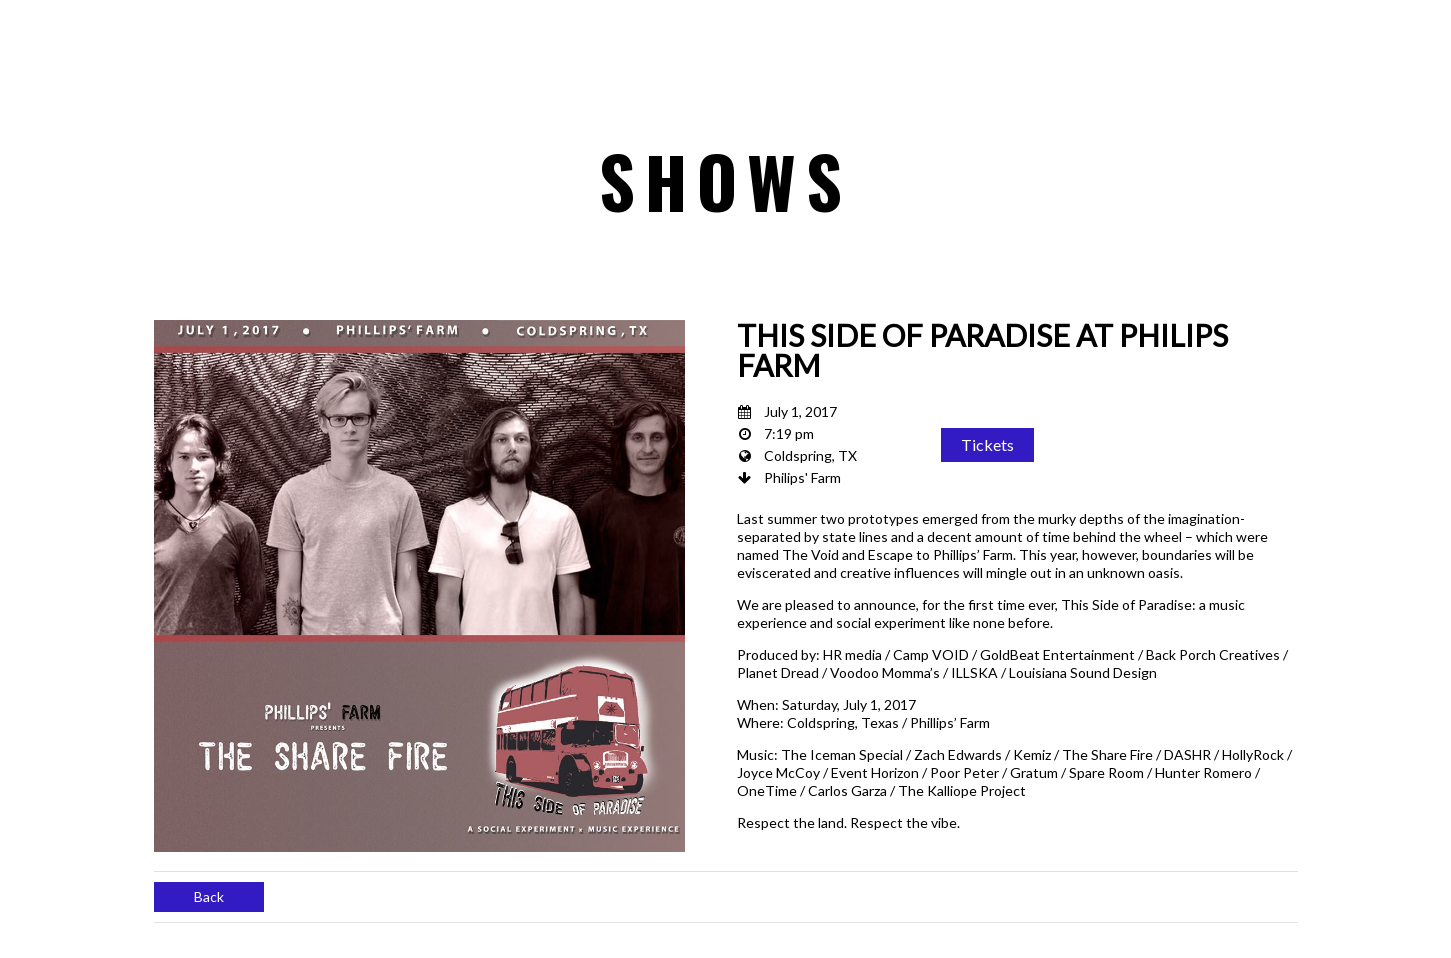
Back (209, 896)
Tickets (987, 444)
